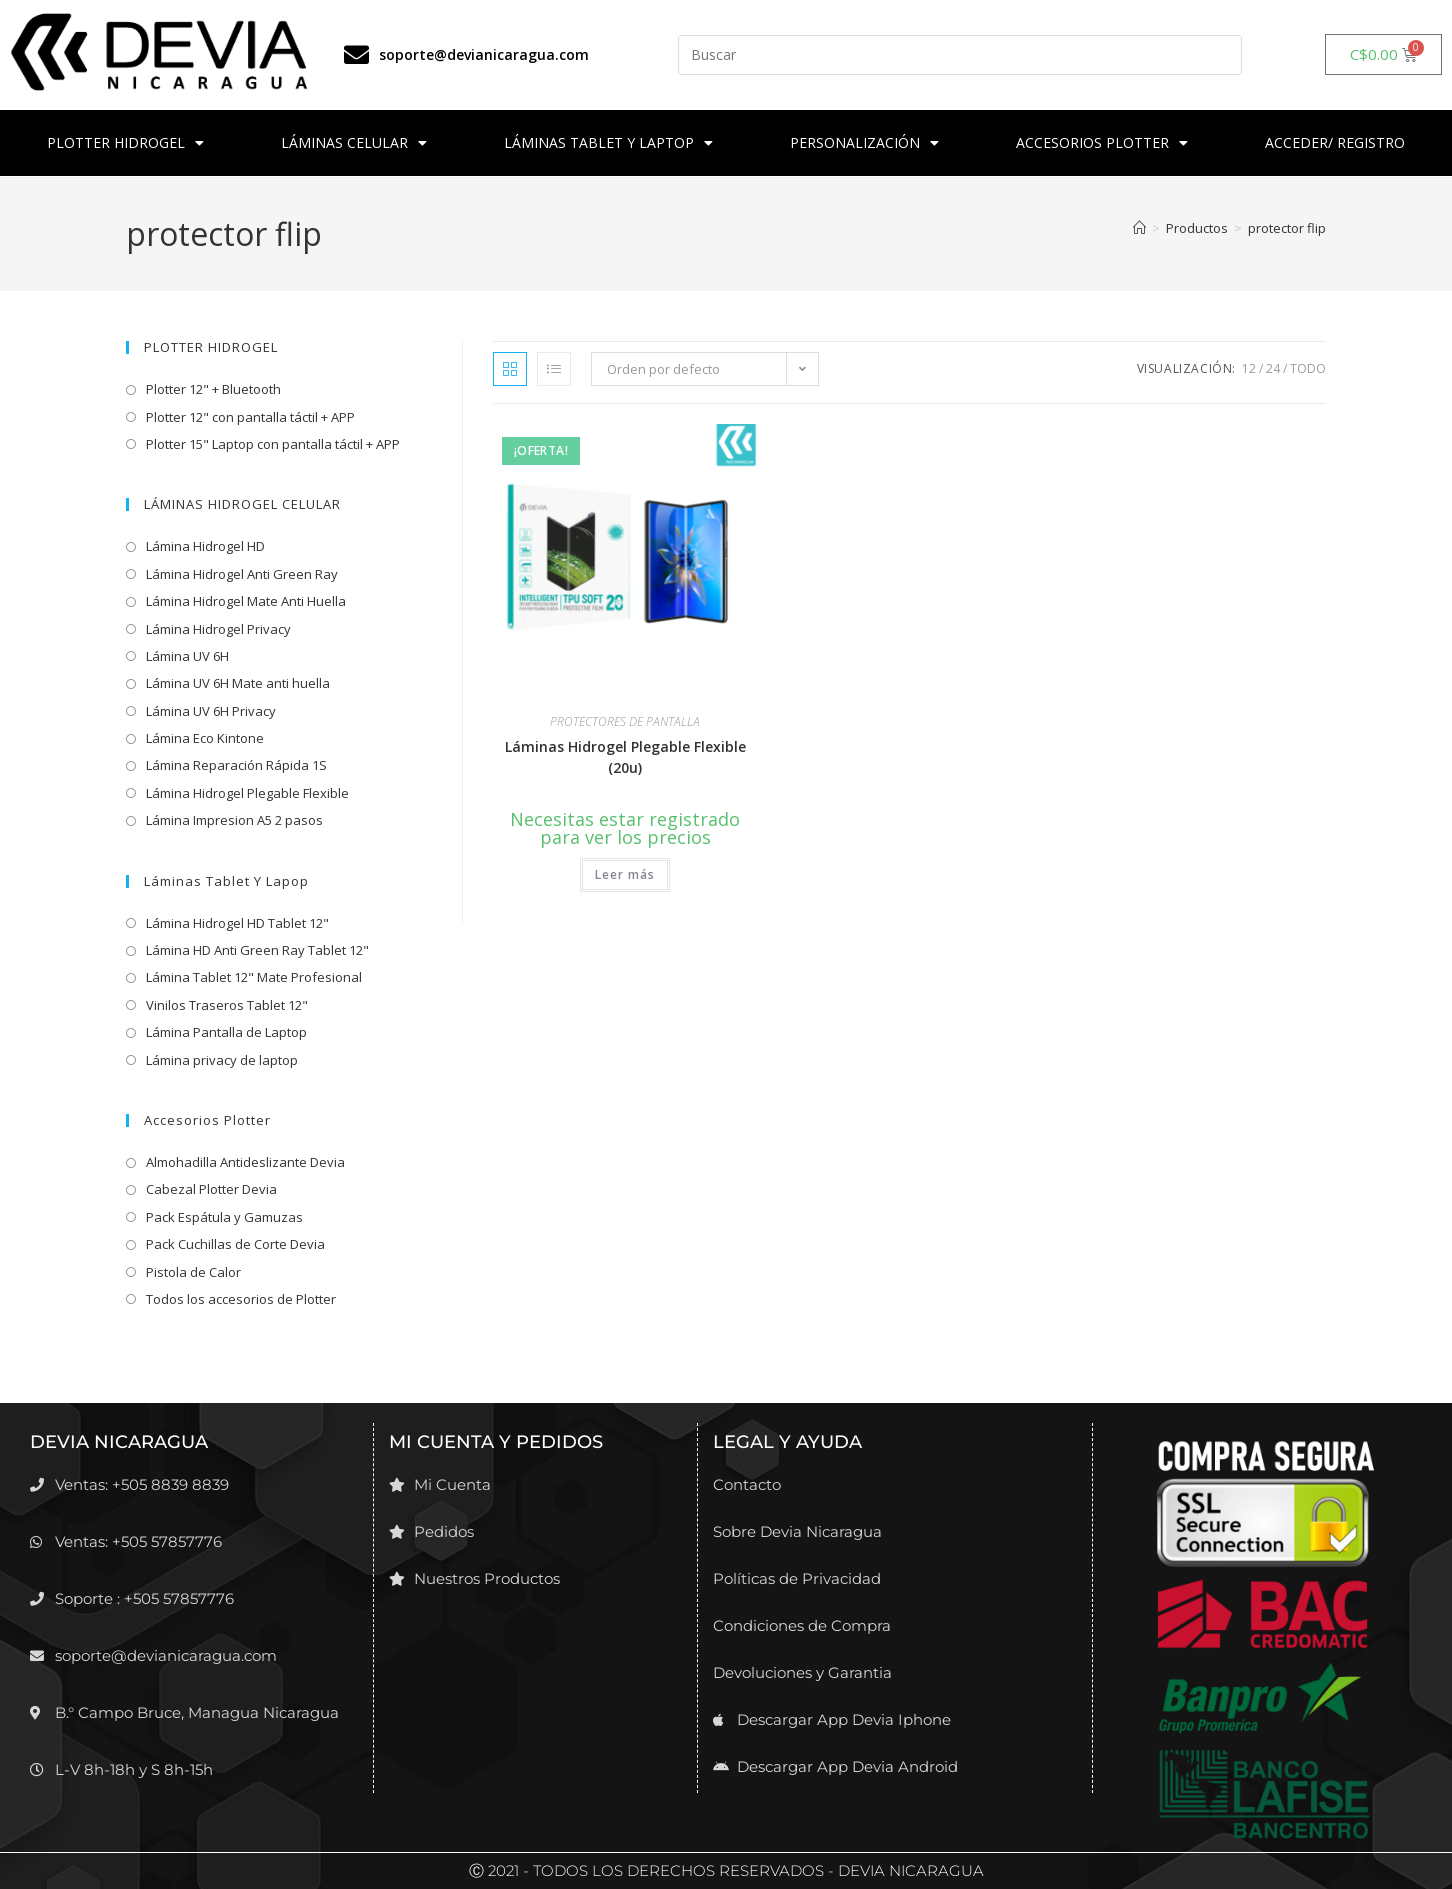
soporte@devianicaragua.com (484, 54)
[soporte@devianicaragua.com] (356, 54)
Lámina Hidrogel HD (205, 546)
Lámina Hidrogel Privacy (218, 629)
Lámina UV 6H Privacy (211, 711)
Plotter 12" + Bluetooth (213, 389)
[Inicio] (1139, 228)
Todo (1308, 368)
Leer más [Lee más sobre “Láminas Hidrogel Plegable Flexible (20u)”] (625, 874)
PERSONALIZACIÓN (864, 143)
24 (1273, 368)
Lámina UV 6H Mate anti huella (238, 683)
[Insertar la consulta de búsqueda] (959, 55)
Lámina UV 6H (187, 656)
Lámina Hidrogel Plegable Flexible (247, 793)
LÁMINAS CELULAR (354, 143)
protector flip (1287, 228)
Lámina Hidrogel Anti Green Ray (242, 574)
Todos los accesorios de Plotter (241, 1299)
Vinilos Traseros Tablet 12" (227, 1005)
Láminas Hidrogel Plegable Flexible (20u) (625, 757)
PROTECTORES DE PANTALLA (625, 721)
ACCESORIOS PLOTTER (1102, 143)
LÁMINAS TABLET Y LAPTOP (608, 143)
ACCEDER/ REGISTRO (1335, 142)
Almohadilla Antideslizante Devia (245, 1162)
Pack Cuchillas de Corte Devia (235, 1244)
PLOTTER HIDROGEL (125, 143)
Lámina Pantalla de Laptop (226, 1032)
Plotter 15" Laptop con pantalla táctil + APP (273, 444)
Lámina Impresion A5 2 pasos (234, 820)
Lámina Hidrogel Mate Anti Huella (246, 601)
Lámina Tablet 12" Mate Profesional (254, 977)
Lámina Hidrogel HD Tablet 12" (237, 923)
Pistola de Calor (193, 1272)
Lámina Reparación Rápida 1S (236, 765)
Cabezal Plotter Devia (211, 1189)
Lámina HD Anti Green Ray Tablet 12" (257, 950)
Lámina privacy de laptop (222, 1060)
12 (1249, 368)
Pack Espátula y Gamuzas (224, 1217)
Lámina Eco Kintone (205, 738)
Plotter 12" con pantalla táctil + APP (250, 417)
